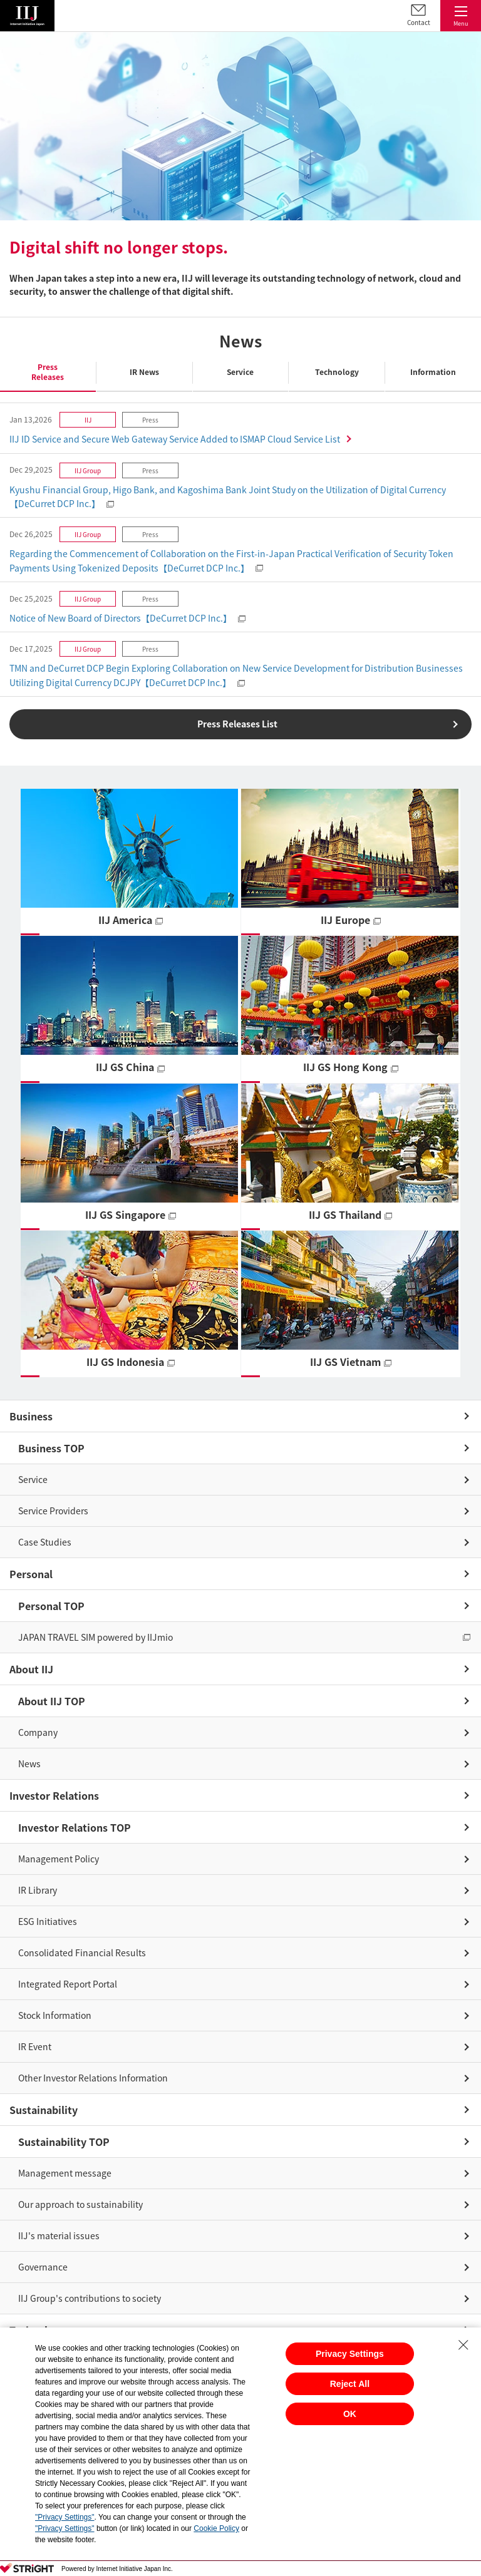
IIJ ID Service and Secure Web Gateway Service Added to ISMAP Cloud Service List (174, 439)
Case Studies (44, 1542)
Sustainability (43, 2109)
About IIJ (31, 1668)
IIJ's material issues (59, 2235)
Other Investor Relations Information (93, 2077)
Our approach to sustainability (80, 2204)
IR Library (37, 1890)
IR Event (34, 2046)
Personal (31, 1573)
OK (349, 2414)
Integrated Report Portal (67, 1984)
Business (31, 1416)
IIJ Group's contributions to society (89, 2298)
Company (38, 1732)
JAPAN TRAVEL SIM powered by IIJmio (95, 1637)
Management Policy (58, 1858)
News (29, 1763)
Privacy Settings (350, 2354)
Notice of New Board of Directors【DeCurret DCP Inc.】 (120, 618)
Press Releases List (237, 723)
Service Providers (53, 1510)
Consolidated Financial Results (82, 1952)
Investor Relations (54, 1795)
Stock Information (54, 2015)
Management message (64, 2173)
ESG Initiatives (47, 1921)
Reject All (350, 2384)
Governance (43, 2266)
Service (33, 1479)
